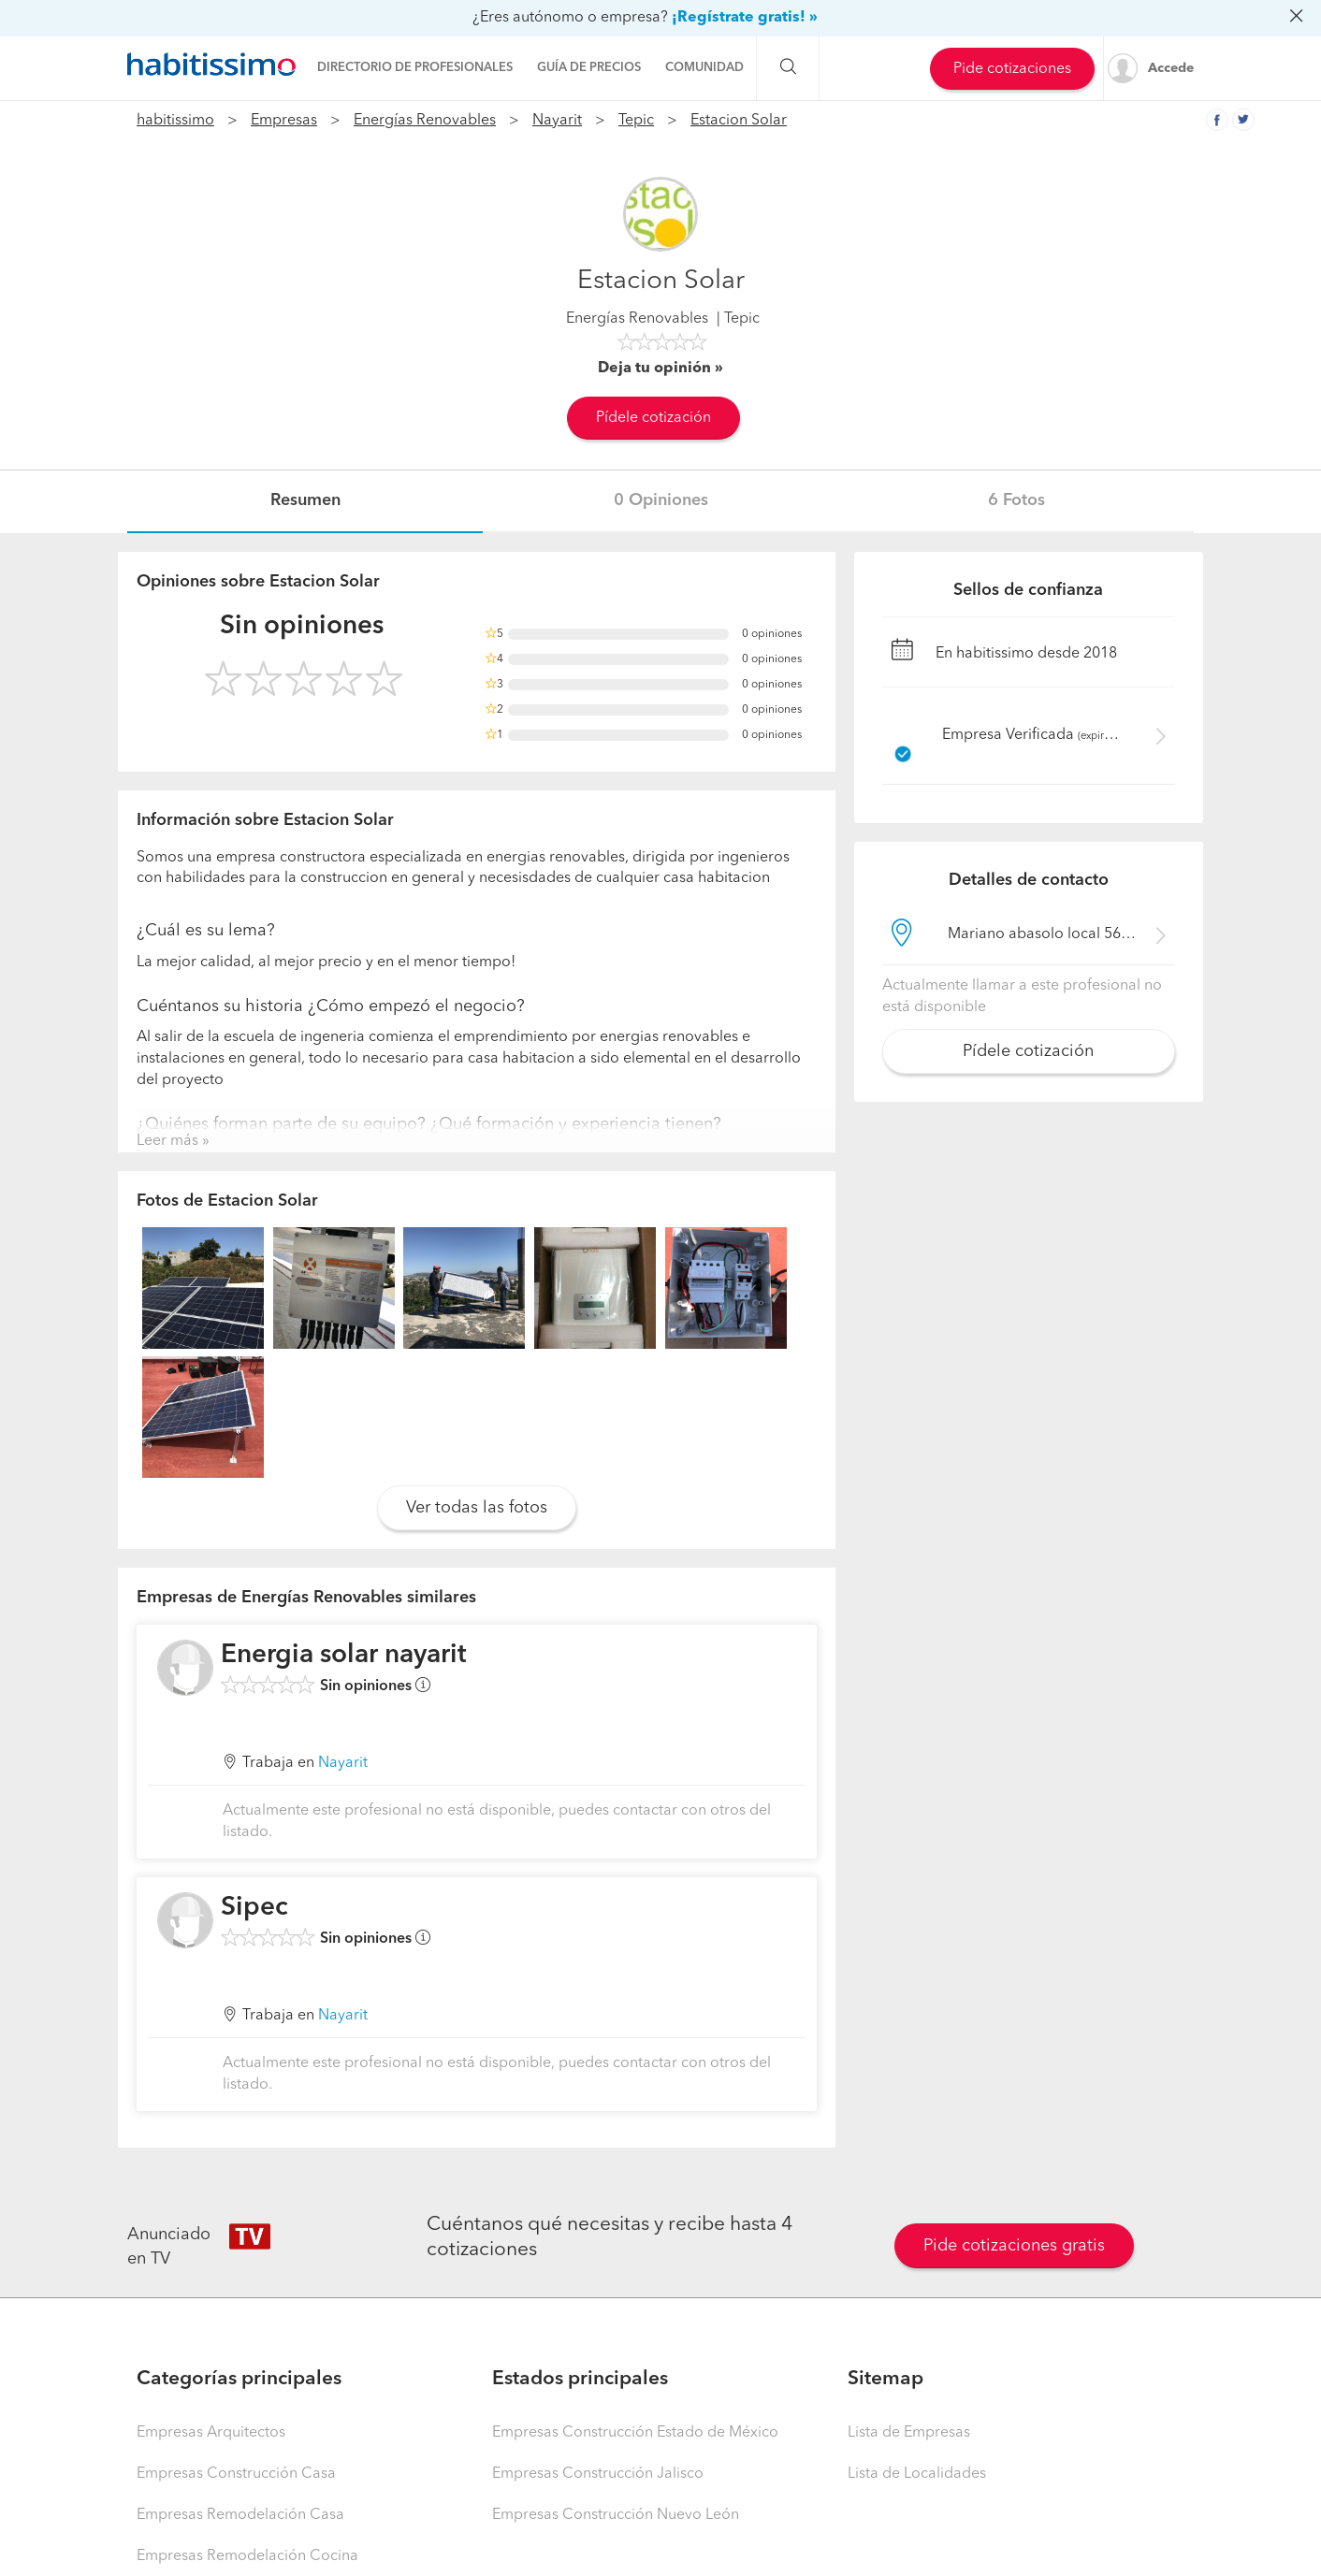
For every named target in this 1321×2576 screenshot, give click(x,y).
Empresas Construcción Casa (236, 2474)
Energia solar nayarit (344, 1656)
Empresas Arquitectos (211, 2432)
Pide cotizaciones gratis (1014, 2245)
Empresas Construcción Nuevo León (615, 2515)
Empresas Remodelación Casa (240, 2515)
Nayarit (557, 120)
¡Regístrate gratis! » (745, 17)
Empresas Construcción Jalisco (598, 2474)
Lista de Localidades (917, 2474)
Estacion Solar (738, 120)
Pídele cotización (653, 418)
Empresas (284, 120)
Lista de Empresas (909, 2432)
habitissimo (175, 120)
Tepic (636, 120)
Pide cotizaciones (1012, 69)
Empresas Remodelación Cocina (247, 2556)
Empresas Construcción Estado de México (635, 2432)
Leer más (167, 1141)
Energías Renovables (425, 120)
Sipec (254, 1908)
